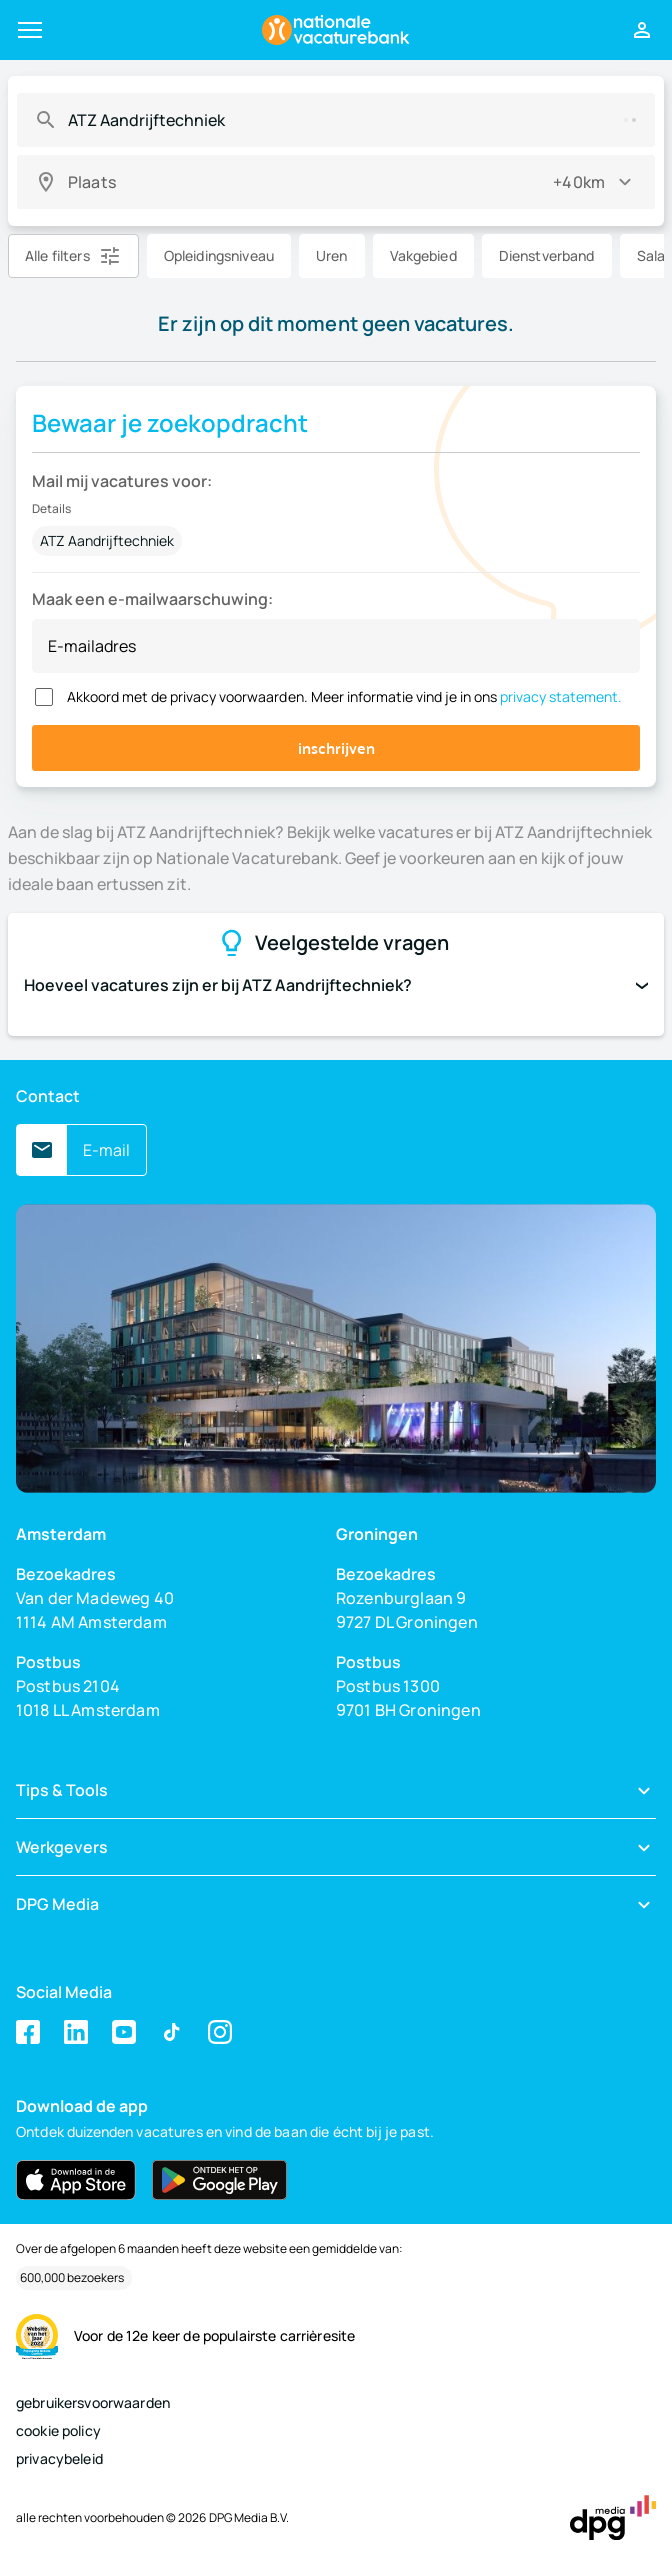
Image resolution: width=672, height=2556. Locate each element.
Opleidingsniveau (219, 255)
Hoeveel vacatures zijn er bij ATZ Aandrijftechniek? (336, 985)
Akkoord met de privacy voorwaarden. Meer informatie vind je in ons (344, 696)
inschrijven (336, 747)
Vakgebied (423, 255)
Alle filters (57, 255)
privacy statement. (561, 696)
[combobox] (333, 120)
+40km (579, 182)
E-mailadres (92, 646)
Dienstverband (547, 255)
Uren (332, 255)
